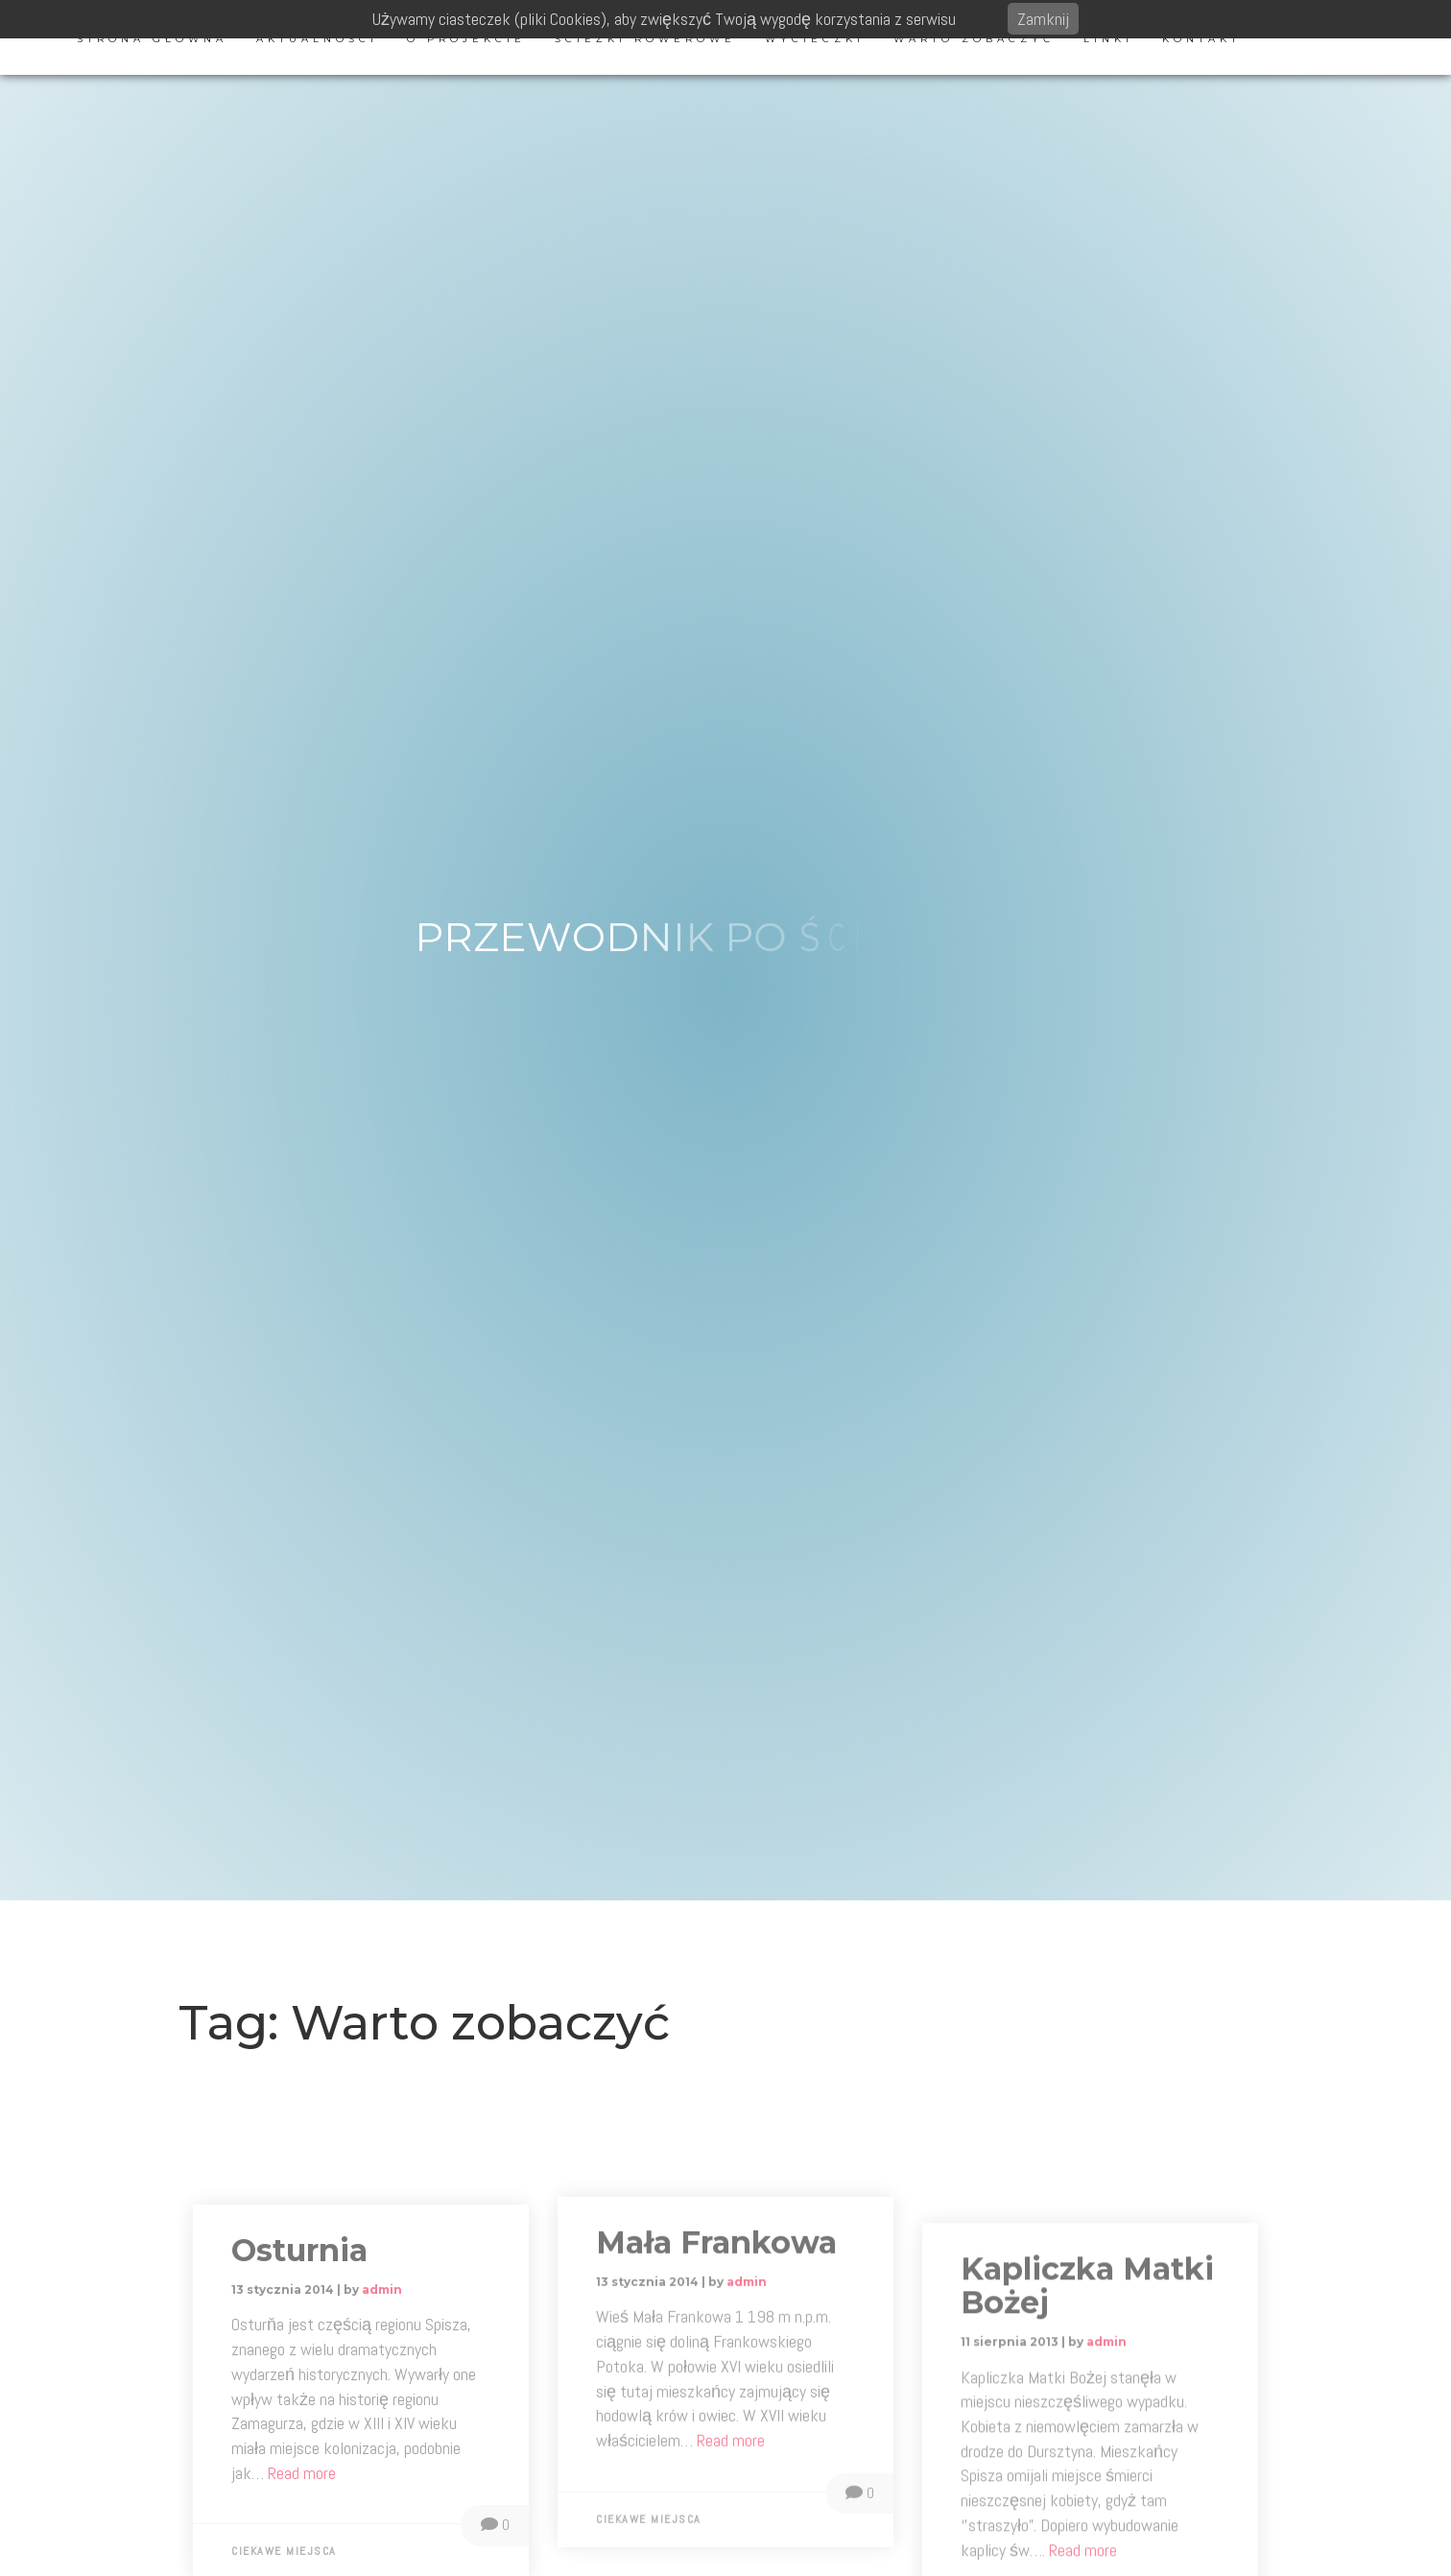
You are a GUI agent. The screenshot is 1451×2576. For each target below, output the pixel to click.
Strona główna (152, 39)
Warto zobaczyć (974, 39)
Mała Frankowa (716, 2364)
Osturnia (299, 2380)
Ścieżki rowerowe (645, 39)
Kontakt (1201, 39)
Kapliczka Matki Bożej (1087, 2436)
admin (382, 2420)
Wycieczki (815, 39)
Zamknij (1043, 19)
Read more (731, 2562)
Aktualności (317, 39)
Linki (1108, 39)
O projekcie (466, 39)
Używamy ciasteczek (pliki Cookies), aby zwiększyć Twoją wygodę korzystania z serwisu (664, 19)
